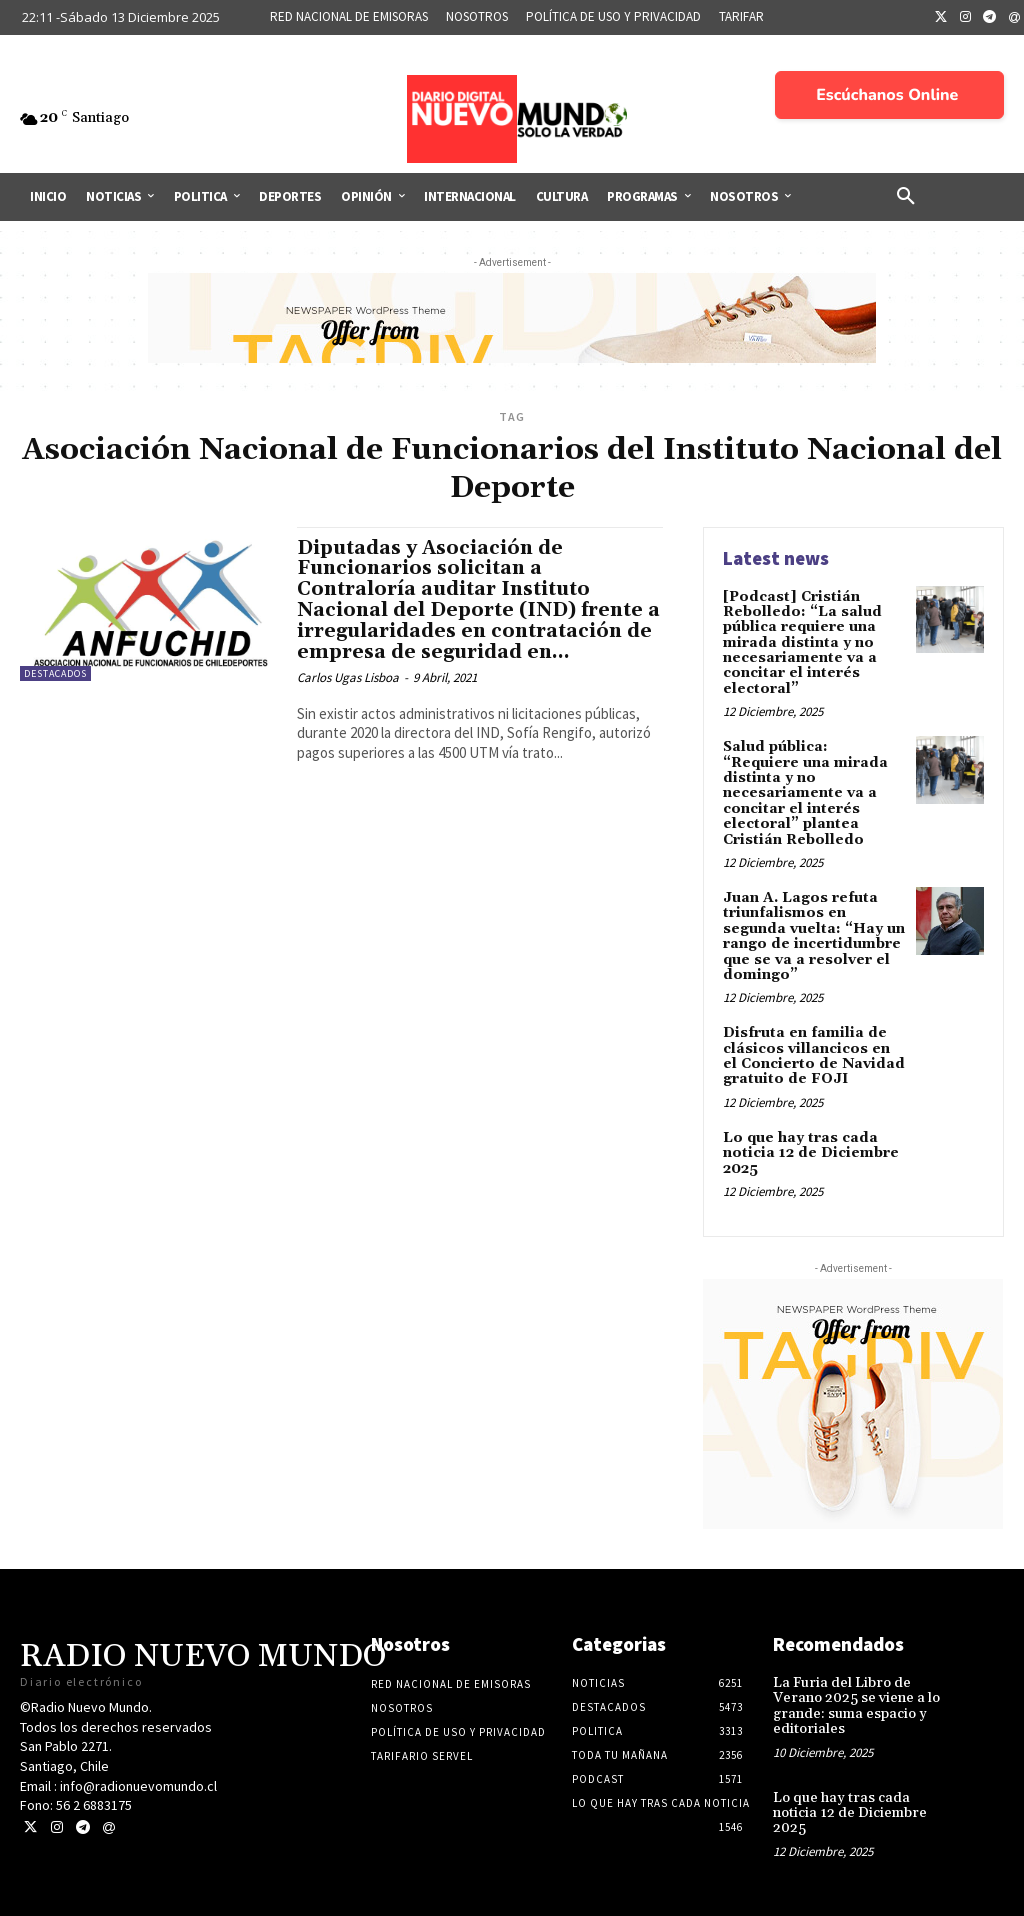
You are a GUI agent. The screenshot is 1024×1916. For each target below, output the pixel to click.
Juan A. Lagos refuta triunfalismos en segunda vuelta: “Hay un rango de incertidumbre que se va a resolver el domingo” (814, 936)
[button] (906, 197)
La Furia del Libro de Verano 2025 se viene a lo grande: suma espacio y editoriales (856, 1706)
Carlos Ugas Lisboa (348, 677)
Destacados (55, 673)
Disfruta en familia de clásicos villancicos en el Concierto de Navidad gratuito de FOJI (814, 1056)
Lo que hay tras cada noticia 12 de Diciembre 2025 (811, 1153)
